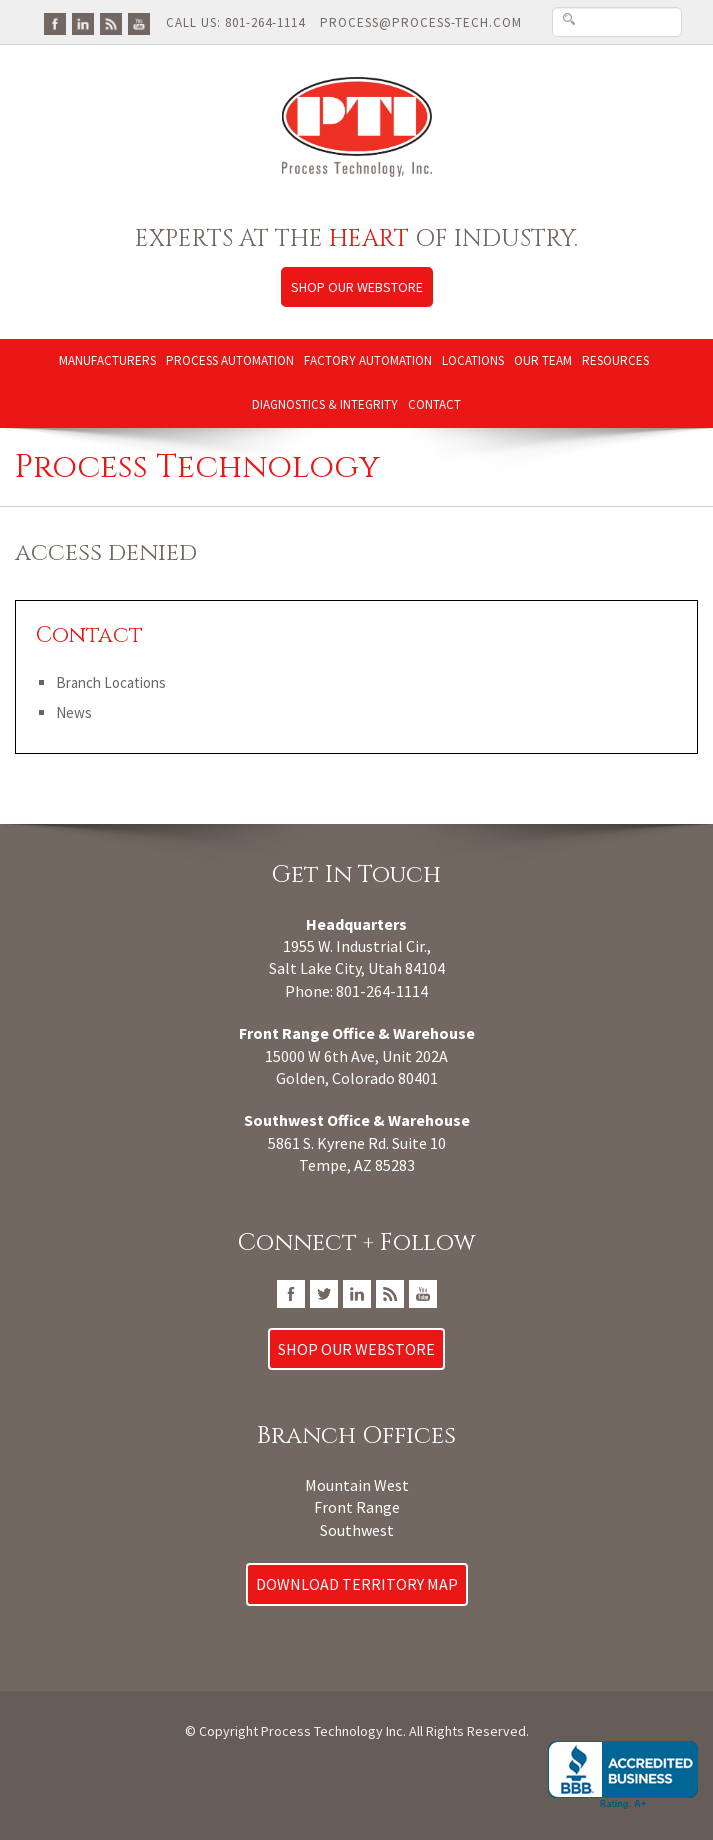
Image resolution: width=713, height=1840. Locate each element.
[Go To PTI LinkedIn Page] (83, 22)
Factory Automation (368, 360)
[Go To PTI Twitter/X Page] (324, 1292)
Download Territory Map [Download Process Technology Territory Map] (357, 1584)
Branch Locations (111, 682)
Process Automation (230, 360)
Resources (615, 360)
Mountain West (357, 1485)
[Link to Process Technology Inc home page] (356, 127)
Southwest (357, 1530)
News (74, 712)
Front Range (357, 1507)
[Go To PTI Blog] (111, 22)
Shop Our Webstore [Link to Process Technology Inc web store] (357, 287)
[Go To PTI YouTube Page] (139, 22)
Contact (434, 404)
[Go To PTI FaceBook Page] (55, 22)
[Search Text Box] (617, 22)
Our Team (543, 360)
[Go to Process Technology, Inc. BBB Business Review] (623, 1775)
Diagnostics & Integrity (325, 404)
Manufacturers (107, 360)
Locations (473, 360)
